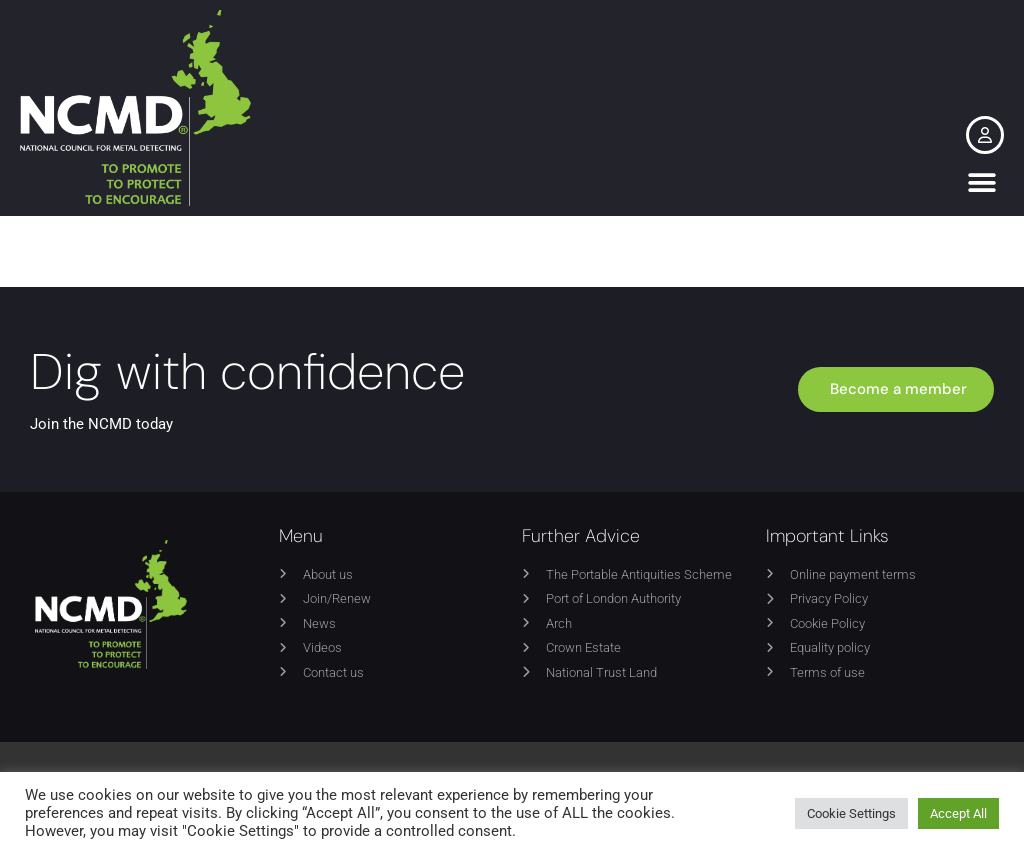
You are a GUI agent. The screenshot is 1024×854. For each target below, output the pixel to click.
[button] (981, 183)
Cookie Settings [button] (851, 813)
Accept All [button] (958, 813)
